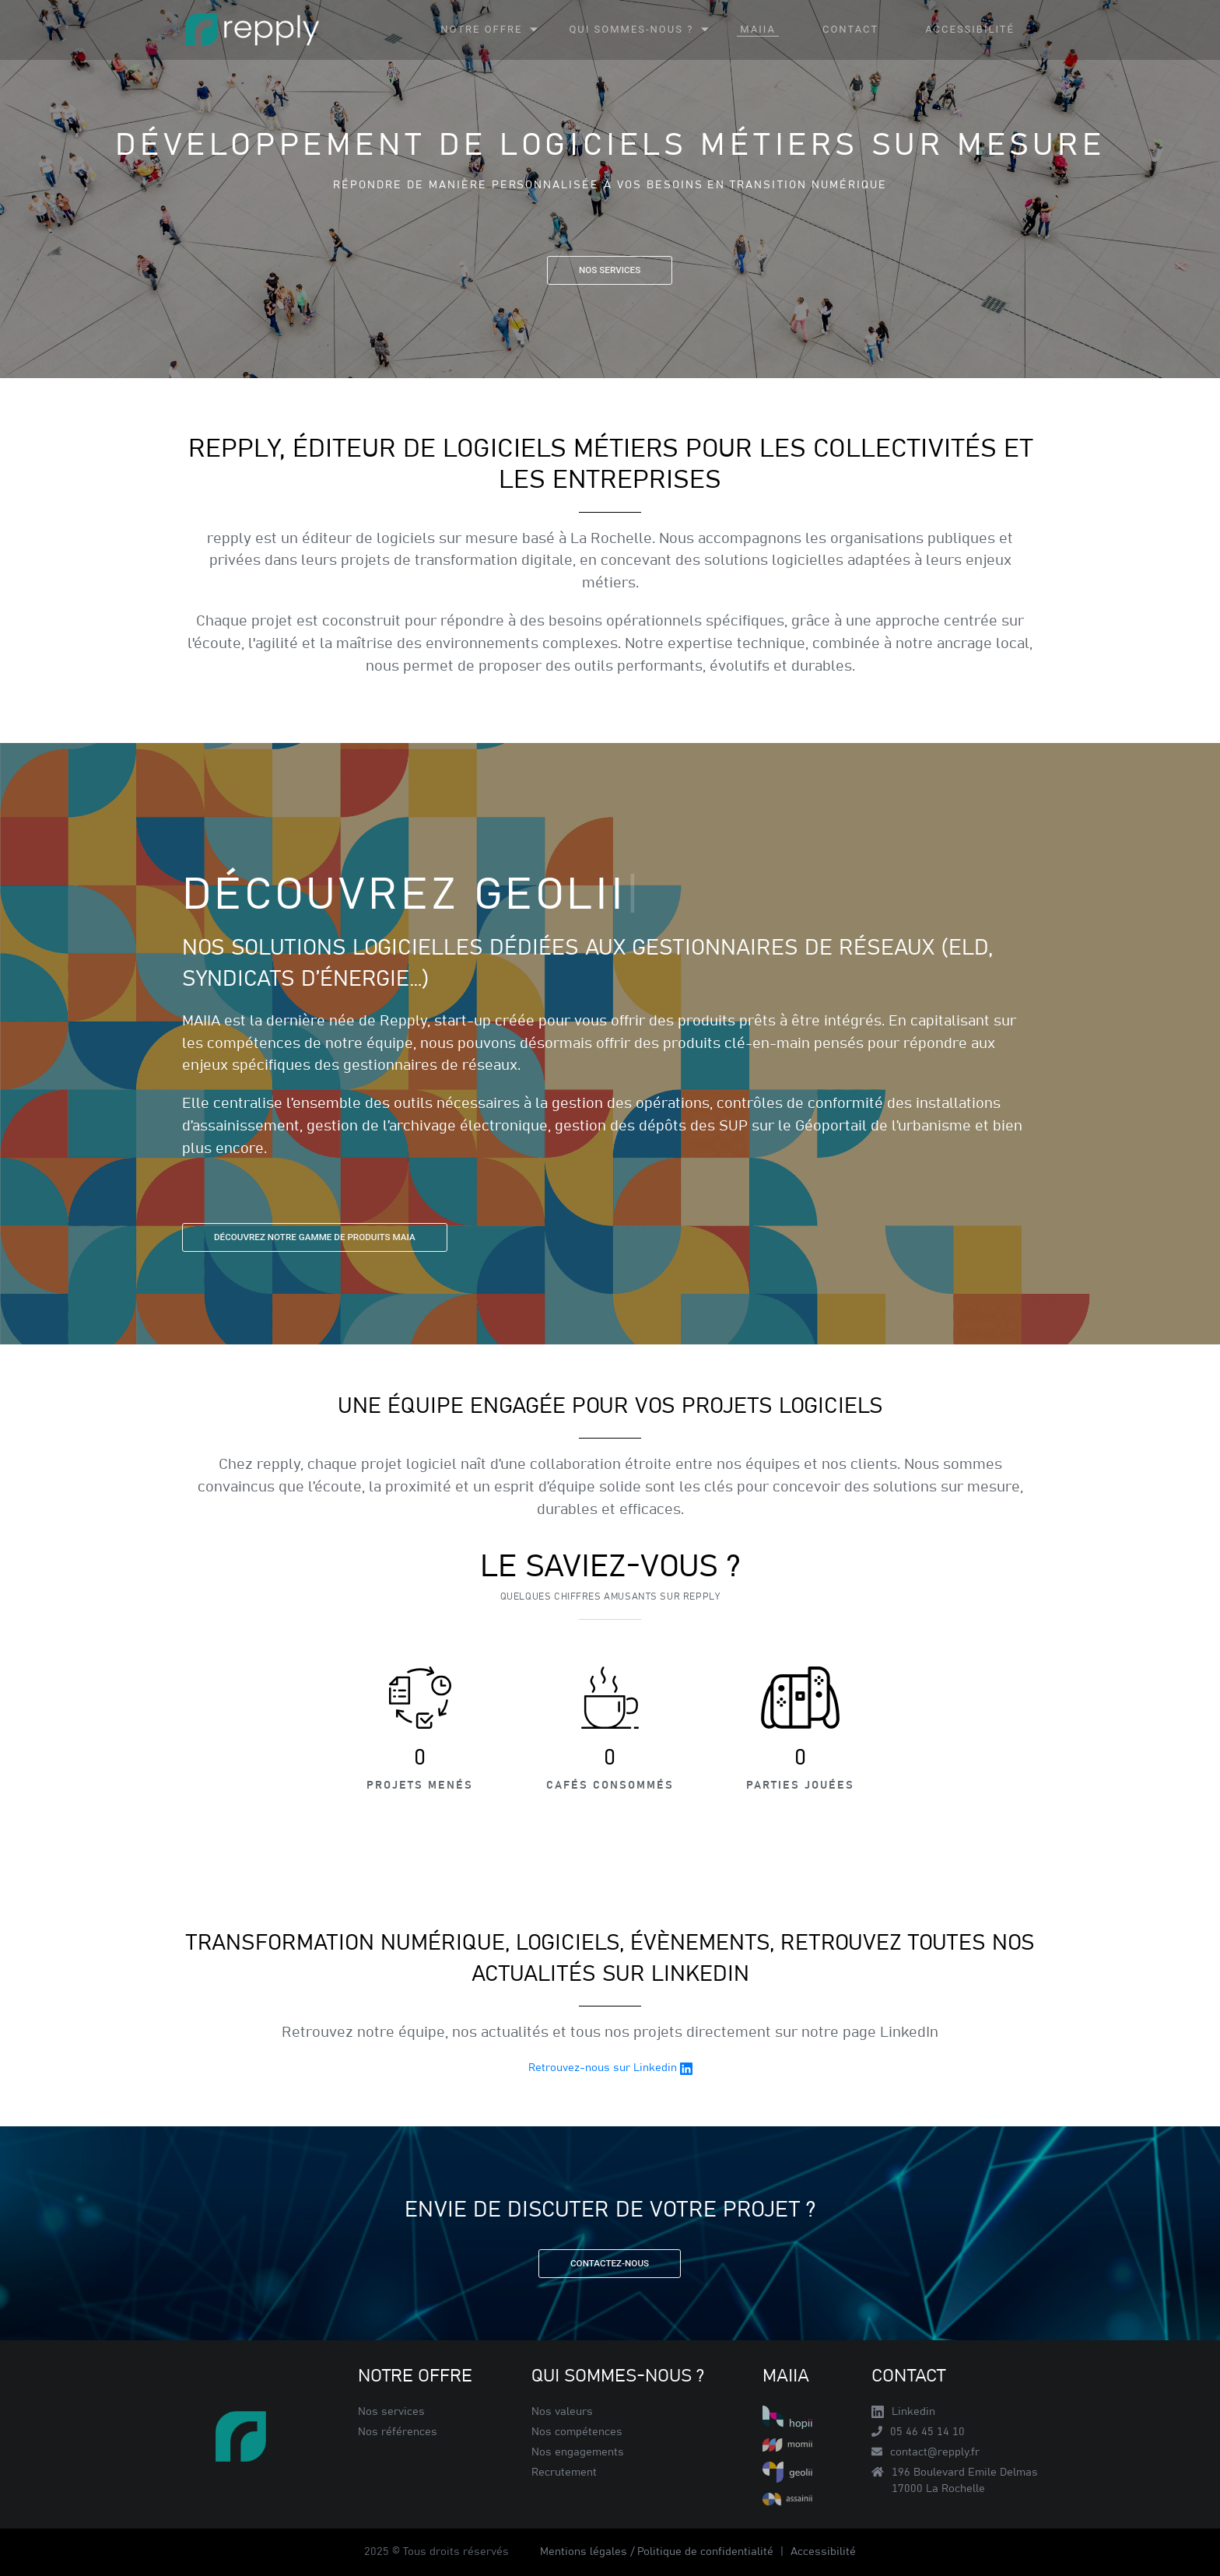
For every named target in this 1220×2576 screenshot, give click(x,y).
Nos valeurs (562, 2411)
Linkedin (903, 2411)
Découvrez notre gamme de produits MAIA (314, 1237)
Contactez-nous (609, 2263)
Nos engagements (577, 2452)
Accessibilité (823, 2551)
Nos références (397, 2432)
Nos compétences (576, 2432)
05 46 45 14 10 (918, 2432)
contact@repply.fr (925, 2452)
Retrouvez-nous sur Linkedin (610, 2069)
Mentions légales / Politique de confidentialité (658, 2551)
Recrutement (564, 2472)
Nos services (609, 270)
